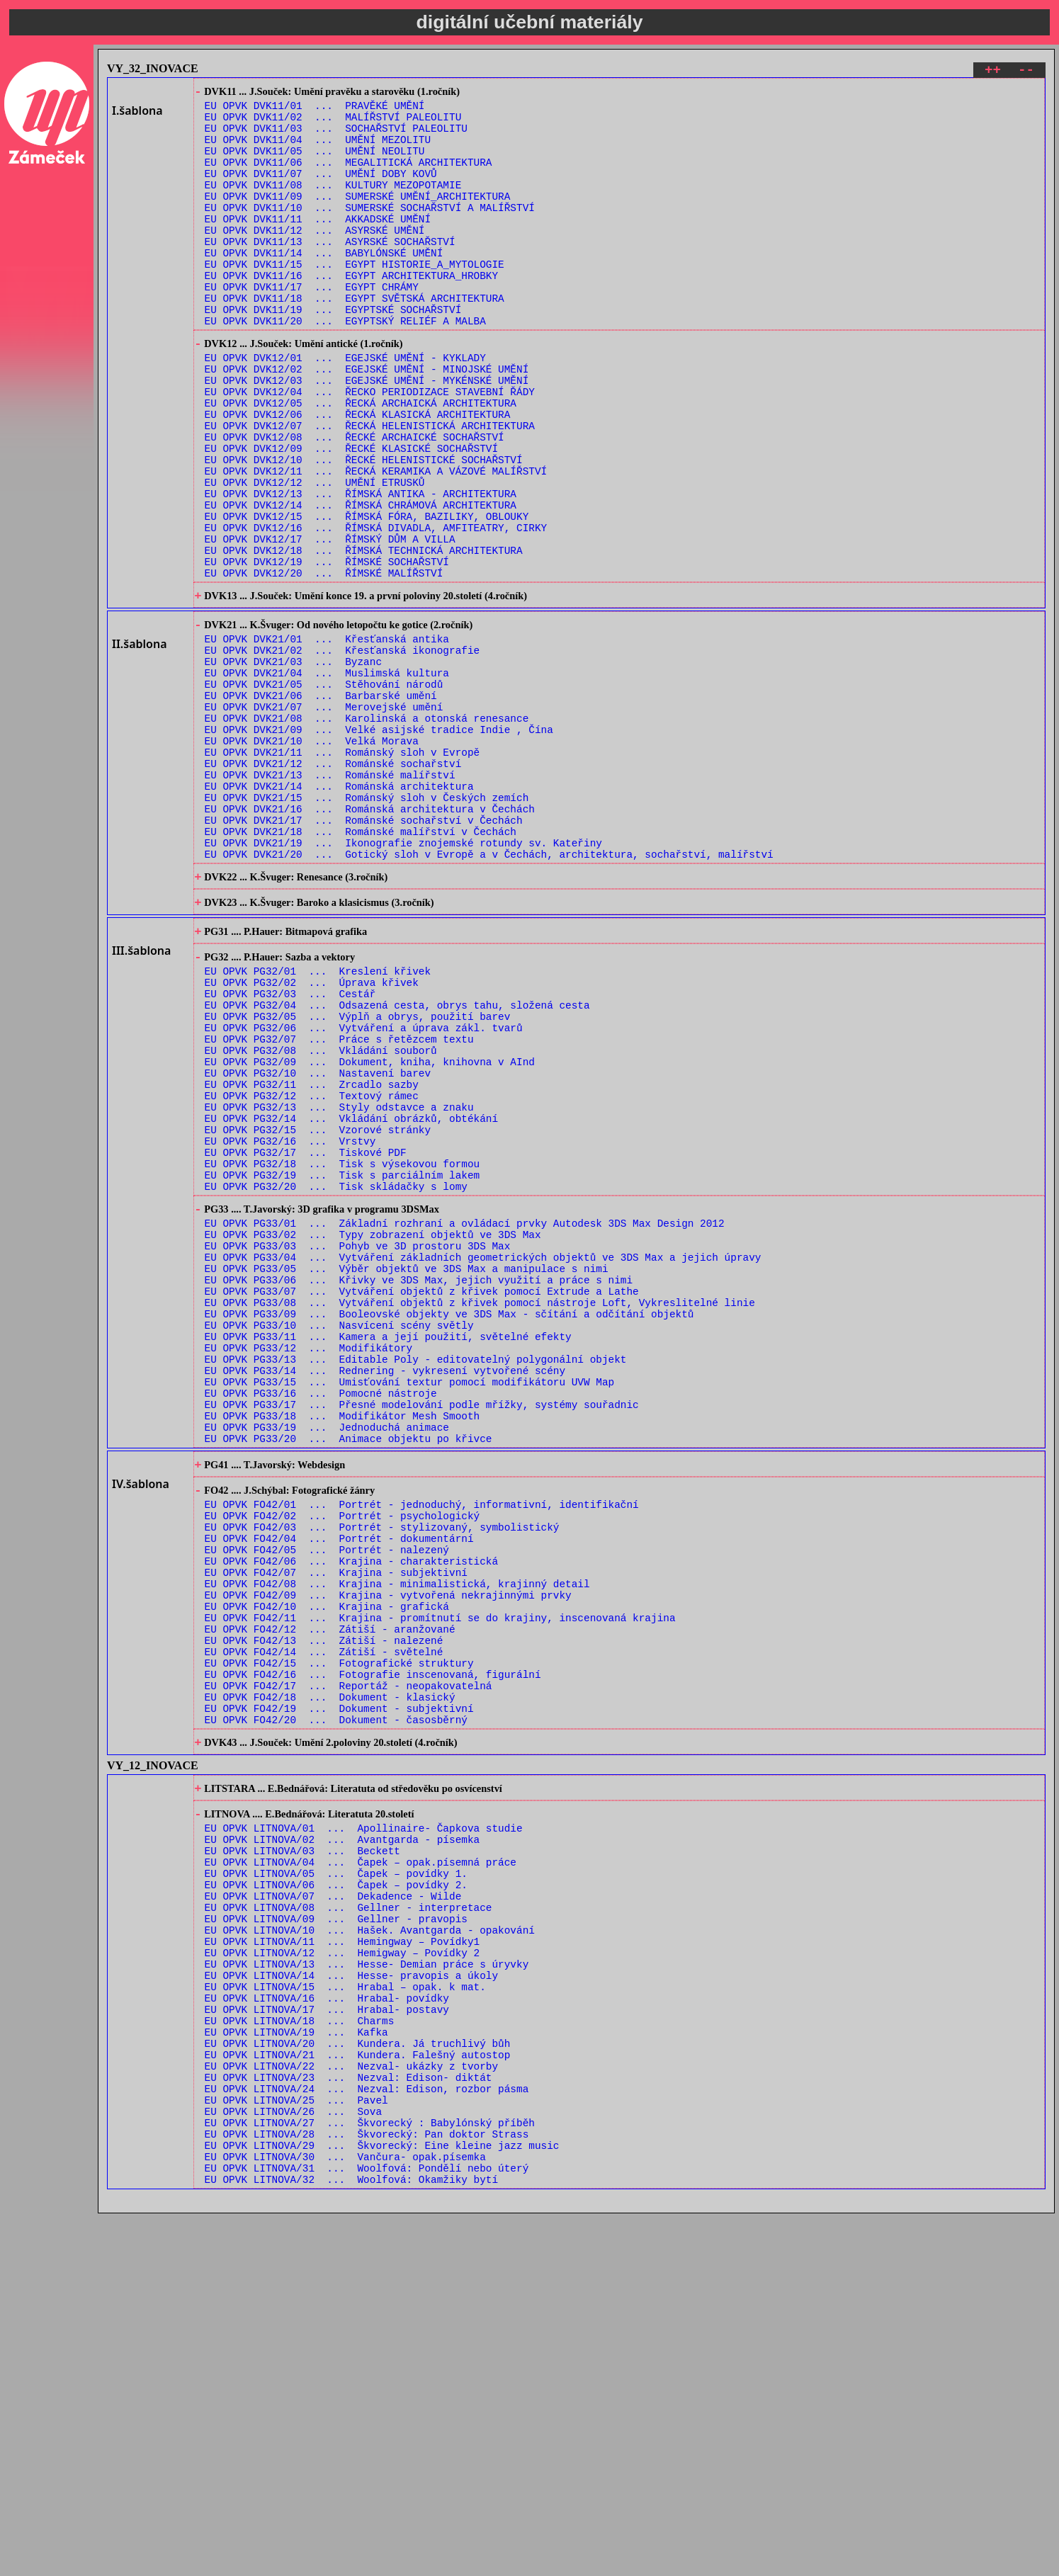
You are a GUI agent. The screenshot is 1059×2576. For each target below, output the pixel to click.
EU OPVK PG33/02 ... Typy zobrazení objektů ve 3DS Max (373, 1434)
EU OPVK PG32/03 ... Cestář (290, 1150)
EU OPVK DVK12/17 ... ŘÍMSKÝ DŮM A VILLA (330, 623)
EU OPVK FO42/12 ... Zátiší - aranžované (330, 1898)
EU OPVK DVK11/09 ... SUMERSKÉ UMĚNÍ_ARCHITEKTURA (358, 218)
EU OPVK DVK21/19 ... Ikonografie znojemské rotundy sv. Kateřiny (403, 979)
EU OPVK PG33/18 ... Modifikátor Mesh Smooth (342, 1649)
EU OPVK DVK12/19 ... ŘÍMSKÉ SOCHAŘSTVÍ (327, 650)
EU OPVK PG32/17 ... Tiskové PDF (306, 1338)
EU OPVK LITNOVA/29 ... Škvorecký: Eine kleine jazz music (382, 2501)
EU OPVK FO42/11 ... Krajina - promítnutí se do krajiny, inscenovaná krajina (440, 1884)
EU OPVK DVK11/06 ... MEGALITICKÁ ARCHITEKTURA (348, 177)
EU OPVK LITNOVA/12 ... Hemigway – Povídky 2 (342, 2272)
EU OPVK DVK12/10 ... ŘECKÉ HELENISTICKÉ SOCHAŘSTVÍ (364, 528)
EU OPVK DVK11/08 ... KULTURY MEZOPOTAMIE (333, 204)
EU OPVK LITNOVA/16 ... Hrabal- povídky (327, 2326)
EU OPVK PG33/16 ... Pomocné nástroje (321, 1622)
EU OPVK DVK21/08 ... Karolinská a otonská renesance (367, 831)
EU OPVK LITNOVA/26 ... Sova (293, 2461)
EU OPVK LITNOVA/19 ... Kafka (296, 2366)
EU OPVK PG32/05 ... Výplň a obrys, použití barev (358, 1177)
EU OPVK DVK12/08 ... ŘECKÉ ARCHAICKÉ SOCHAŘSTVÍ (354, 502)
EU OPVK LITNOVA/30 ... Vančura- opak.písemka (345, 2514)
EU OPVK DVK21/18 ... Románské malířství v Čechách (360, 965)
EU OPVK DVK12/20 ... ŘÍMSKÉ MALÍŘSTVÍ (324, 663)
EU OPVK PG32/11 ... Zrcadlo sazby (312, 1257)
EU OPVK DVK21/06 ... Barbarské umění (321, 804)
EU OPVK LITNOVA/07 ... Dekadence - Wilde (333, 2205)
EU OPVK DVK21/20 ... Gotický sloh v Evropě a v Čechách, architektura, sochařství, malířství (489, 992)
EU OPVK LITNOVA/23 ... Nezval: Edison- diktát (348, 2420)
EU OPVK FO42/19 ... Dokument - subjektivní (339, 1992)
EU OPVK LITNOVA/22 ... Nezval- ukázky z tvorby (351, 2407)
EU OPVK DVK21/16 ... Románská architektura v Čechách (370, 939)
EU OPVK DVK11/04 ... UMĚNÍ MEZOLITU (318, 150)
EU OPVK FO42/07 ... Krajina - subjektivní (336, 1830)
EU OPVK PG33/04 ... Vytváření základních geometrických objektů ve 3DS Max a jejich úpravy (483, 1461)
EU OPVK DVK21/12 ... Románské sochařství (333, 885)
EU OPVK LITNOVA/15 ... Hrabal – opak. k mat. (345, 2313)
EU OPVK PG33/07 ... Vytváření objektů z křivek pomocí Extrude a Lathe (422, 1501)
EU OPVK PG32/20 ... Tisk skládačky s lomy (336, 1378)
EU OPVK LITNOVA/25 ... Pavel (296, 2447)
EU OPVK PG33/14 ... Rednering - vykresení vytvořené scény (385, 1595)
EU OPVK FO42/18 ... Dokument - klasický (330, 1978)
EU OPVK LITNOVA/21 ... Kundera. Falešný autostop (358, 2393)
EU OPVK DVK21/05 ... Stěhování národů (324, 791)
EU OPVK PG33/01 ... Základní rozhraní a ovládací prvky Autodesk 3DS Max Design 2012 (465, 1420)
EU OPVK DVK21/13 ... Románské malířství (330, 898)
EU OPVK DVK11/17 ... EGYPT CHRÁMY (312, 325)
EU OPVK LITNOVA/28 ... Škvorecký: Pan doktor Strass (367, 2488)
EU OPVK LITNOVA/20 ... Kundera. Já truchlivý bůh (358, 2380)
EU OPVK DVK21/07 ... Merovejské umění (324, 817)
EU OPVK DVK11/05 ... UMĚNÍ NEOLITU (315, 164)
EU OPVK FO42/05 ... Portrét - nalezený (327, 1803)
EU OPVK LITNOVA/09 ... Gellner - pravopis (336, 2232)
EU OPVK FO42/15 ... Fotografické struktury (339, 1938)
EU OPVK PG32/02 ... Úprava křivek (312, 1136)
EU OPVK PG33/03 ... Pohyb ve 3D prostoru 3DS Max (358, 1447)
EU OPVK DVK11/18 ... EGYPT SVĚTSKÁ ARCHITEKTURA (354, 339)
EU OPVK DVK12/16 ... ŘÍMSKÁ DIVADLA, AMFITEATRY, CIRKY (376, 609)
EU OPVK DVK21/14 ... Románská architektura (339, 912)
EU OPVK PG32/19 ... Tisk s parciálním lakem (342, 1365)
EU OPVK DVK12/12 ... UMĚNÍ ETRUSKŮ (315, 555)
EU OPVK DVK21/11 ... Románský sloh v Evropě (342, 871)
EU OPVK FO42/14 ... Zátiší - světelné (324, 1924)
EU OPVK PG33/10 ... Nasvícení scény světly (339, 1541)
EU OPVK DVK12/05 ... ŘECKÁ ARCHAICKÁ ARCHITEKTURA (360, 461)
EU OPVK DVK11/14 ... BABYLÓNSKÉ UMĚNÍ (324, 285)
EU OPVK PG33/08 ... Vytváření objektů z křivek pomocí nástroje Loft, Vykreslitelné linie (480, 1514)
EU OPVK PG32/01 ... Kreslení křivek (318, 1123)
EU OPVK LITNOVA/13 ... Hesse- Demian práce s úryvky (367, 2286)
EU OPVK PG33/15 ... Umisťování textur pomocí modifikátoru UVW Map (410, 1609)
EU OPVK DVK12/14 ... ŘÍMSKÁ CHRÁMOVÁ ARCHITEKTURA (360, 582)
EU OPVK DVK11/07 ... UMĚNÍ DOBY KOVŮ (321, 191)
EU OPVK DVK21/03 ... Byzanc (293, 764)
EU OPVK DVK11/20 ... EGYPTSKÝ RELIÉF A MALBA (345, 366)
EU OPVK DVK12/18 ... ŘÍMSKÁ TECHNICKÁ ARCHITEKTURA (364, 636)
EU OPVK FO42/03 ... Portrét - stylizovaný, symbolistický (382, 1776)
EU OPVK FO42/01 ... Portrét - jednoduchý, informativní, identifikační (422, 1750)
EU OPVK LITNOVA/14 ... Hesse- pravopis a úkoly (351, 2299)
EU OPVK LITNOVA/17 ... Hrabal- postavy (327, 2340)
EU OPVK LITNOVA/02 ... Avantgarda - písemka (342, 2138)
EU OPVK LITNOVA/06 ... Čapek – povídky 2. (336, 2191)
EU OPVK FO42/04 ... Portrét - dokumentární (339, 1790)
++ (993, 71)
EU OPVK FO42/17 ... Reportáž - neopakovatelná (348, 1965)
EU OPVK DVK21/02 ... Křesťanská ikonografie (342, 750)
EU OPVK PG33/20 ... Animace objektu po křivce (348, 1676)
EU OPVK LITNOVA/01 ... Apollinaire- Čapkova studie (364, 2124)
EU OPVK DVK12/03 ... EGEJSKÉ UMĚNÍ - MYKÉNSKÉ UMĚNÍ (367, 434)
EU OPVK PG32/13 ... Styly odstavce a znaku (339, 1284)
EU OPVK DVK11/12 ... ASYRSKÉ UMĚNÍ (315, 258)
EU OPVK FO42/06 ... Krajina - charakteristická (351, 1817)
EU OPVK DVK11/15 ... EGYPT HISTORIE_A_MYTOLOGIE (354, 298)
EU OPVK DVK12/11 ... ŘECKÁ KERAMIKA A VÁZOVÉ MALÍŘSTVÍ (376, 542)
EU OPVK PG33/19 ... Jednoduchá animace (327, 1662)
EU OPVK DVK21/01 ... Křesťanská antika (327, 737)
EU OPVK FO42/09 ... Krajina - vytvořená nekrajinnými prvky (388, 1857)
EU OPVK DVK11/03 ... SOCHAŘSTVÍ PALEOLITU (336, 137)
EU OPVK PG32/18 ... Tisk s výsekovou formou (342, 1351)
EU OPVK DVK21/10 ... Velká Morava (312, 858)
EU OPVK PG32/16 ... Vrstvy (290, 1325)
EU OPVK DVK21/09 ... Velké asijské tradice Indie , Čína (379, 844)
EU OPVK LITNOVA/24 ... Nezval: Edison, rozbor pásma (367, 2434)
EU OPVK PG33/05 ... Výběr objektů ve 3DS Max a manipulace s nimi (406, 1474)
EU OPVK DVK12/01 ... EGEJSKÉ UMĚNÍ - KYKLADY (345, 407)
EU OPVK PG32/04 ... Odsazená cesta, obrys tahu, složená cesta (397, 1163)
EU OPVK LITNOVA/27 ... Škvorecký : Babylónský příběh (370, 2474)
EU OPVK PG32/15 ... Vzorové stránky (318, 1311)
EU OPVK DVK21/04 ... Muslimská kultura (327, 777)
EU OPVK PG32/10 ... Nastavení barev (318, 1244)
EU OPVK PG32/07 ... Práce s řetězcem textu (339, 1203)
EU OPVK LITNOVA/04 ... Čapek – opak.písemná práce (360, 2165)
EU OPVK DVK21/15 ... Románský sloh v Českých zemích (367, 925)
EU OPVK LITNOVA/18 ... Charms (300, 2353)
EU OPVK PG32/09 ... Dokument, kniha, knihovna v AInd (370, 1230)
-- (1026, 71)
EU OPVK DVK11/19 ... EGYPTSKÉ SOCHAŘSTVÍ (333, 352)
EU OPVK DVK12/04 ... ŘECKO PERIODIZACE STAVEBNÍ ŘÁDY (370, 448)
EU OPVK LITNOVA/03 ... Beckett (302, 2151)
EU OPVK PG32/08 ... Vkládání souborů (321, 1217)
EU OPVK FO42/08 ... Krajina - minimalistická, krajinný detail (397, 1844)
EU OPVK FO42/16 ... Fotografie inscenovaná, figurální (373, 1951)
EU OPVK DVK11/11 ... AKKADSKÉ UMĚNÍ (318, 244)
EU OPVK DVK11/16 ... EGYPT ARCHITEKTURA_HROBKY (351, 312)
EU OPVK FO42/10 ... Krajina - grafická (327, 1871)
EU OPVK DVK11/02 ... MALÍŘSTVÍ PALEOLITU (333, 123)
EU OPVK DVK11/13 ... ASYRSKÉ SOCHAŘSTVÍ (330, 271)
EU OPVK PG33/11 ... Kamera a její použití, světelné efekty (388, 1555)
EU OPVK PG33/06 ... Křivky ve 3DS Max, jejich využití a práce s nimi (419, 1487)
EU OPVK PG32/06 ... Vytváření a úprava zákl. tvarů (364, 1190)
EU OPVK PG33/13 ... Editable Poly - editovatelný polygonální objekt (416, 1582)
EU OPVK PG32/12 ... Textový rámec (312, 1271)
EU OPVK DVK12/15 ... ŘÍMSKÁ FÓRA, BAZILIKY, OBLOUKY (367, 596)
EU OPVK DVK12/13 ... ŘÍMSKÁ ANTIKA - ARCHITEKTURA (360, 569)
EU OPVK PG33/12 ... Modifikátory (309, 1568)
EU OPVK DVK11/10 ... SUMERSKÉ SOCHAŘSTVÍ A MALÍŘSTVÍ (370, 231)
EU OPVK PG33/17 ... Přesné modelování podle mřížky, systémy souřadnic (422, 1635)
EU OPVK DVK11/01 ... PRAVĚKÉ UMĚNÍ (315, 110)
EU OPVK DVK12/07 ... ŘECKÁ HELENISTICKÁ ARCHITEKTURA (370, 488)
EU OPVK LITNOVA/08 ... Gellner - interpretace (348, 2218)
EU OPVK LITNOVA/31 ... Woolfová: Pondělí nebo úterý (367, 2528)
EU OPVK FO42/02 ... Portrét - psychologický (342, 1763)
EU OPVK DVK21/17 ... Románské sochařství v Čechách (364, 952)
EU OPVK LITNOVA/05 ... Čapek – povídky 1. (336, 2178)
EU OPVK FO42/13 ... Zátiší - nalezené (324, 1911)
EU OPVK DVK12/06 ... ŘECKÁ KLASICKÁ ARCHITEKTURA (358, 475)
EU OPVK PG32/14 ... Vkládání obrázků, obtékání (351, 1298)
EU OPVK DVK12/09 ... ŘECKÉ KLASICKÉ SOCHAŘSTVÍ (351, 515)
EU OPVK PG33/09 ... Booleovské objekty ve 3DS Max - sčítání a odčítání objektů (449, 1528)
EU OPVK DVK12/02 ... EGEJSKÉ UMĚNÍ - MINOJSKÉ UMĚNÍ (367, 421)
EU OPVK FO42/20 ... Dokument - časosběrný (336, 2005)
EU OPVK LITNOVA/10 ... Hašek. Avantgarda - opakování (370, 2245)
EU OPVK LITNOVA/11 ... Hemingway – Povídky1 (342, 2259)
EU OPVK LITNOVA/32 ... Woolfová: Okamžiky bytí (351, 2541)
